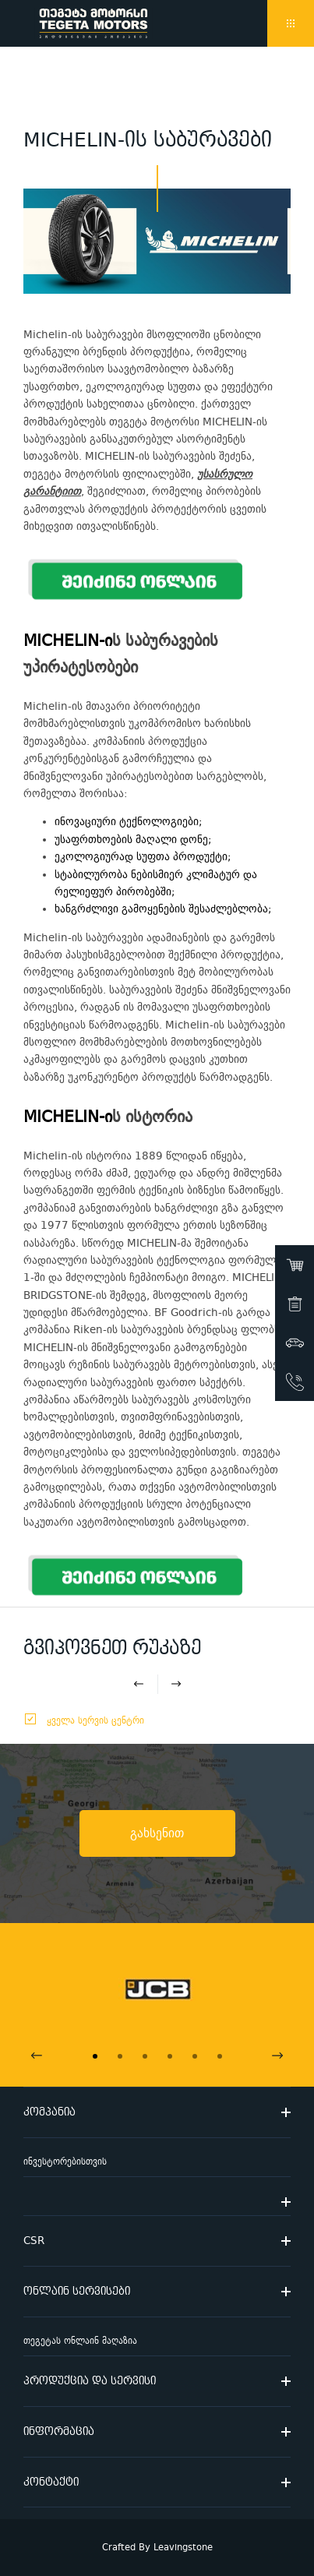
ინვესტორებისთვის (65, 2162)
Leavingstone (183, 2547)
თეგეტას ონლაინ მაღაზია (80, 2341)
